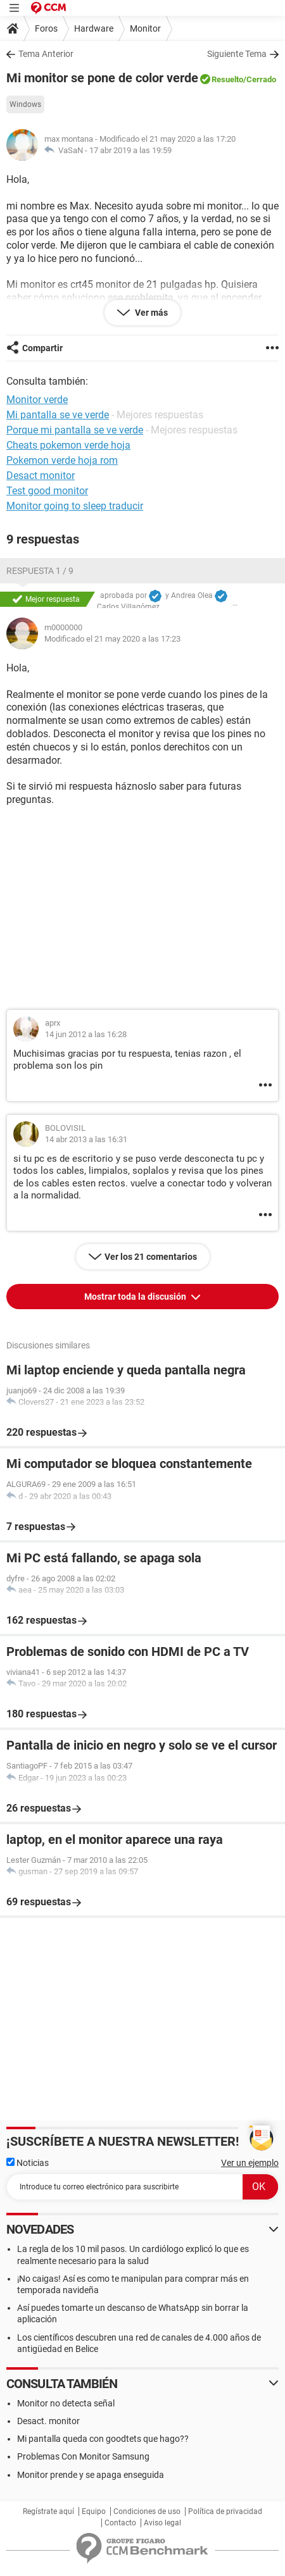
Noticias (27, 2163)
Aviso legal (162, 2522)
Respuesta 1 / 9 (39, 571)
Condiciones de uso (146, 2511)
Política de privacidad (225, 2511)
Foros (46, 28)
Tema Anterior (45, 54)
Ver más (150, 313)
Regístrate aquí (48, 2511)
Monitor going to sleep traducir (74, 506)
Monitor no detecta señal (66, 2403)
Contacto (120, 2522)
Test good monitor (47, 491)
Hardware (93, 28)
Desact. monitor (48, 2421)
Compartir (42, 348)
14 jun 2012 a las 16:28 (86, 1034)
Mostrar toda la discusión (136, 1296)
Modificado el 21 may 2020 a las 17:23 (112, 639)
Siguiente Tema (237, 54)
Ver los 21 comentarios (150, 1257)
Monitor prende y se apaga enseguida (90, 2475)
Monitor (145, 28)
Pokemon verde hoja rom (62, 460)
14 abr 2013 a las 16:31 (86, 1139)
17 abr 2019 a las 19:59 (130, 150)
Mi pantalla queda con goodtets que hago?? (103, 2439)
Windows (25, 104)
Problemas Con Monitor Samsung (83, 2456)
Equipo (94, 2511)
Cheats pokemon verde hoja (68, 445)
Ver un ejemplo (250, 2163)
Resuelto (227, 79)
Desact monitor (40, 476)
